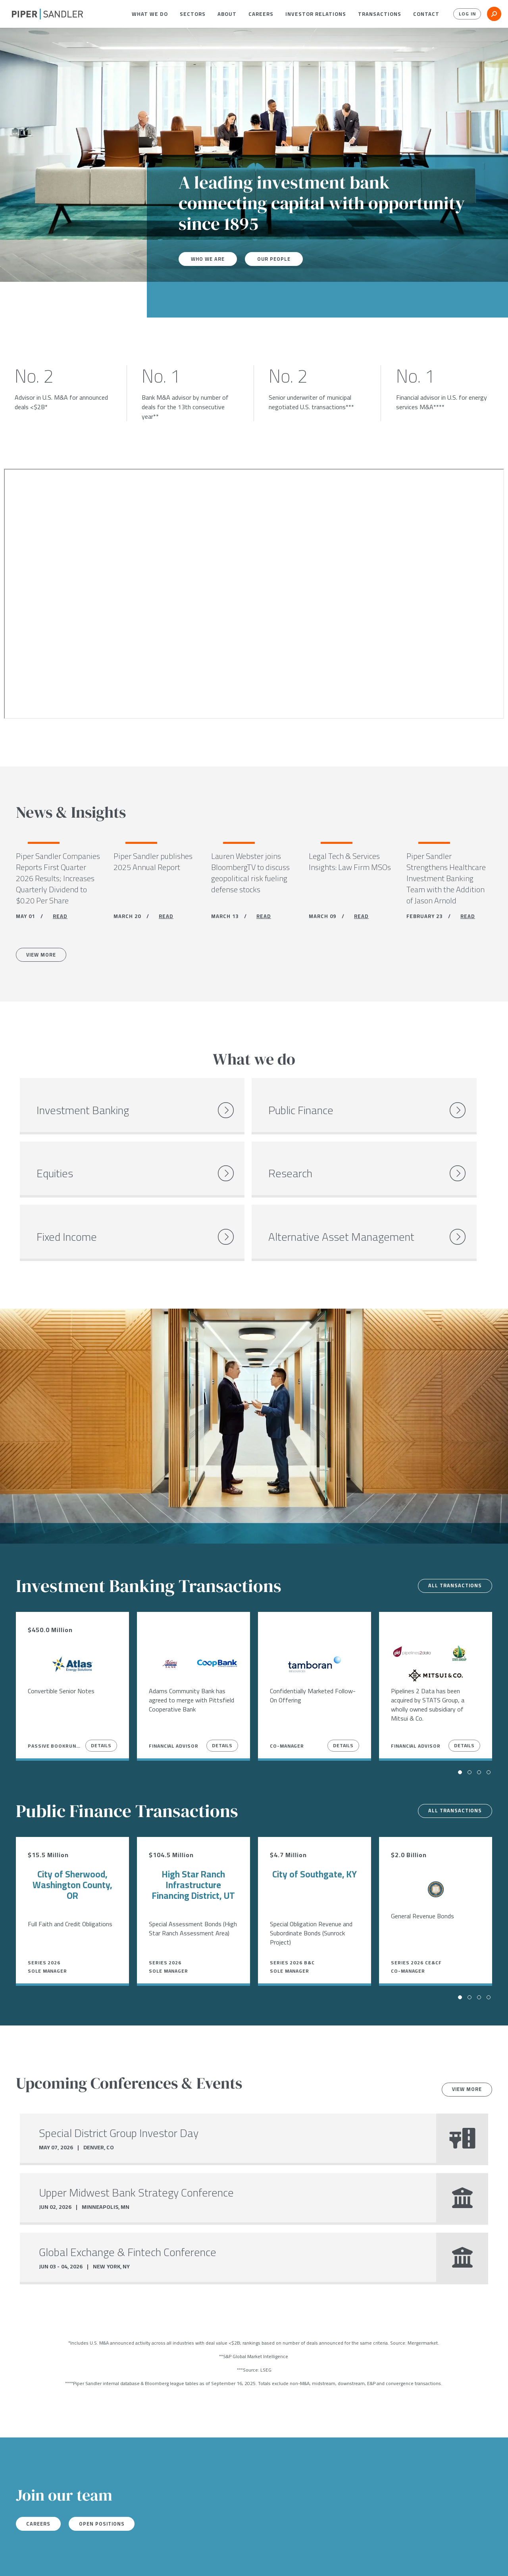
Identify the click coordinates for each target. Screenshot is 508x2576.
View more (463, 2048)
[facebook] (15, 2560)
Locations (81, 2559)
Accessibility (228, 2559)
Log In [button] (465, 14)
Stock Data (121, 2559)
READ (60, 918)
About (227, 14)
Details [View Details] (101, 1703)
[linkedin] (47, 2560)
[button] (150, 14)
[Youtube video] (254, 594)
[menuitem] (150, 14)
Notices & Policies (173, 2559)
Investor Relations (315, 14)
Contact (426, 14)
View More (45, 958)
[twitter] (30, 2560)
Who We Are (210, 259)
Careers (260, 14)
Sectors (193, 14)
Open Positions (112, 2483)
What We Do (150, 14)
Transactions (379, 14)
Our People (280, 259)
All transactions (451, 1544)
